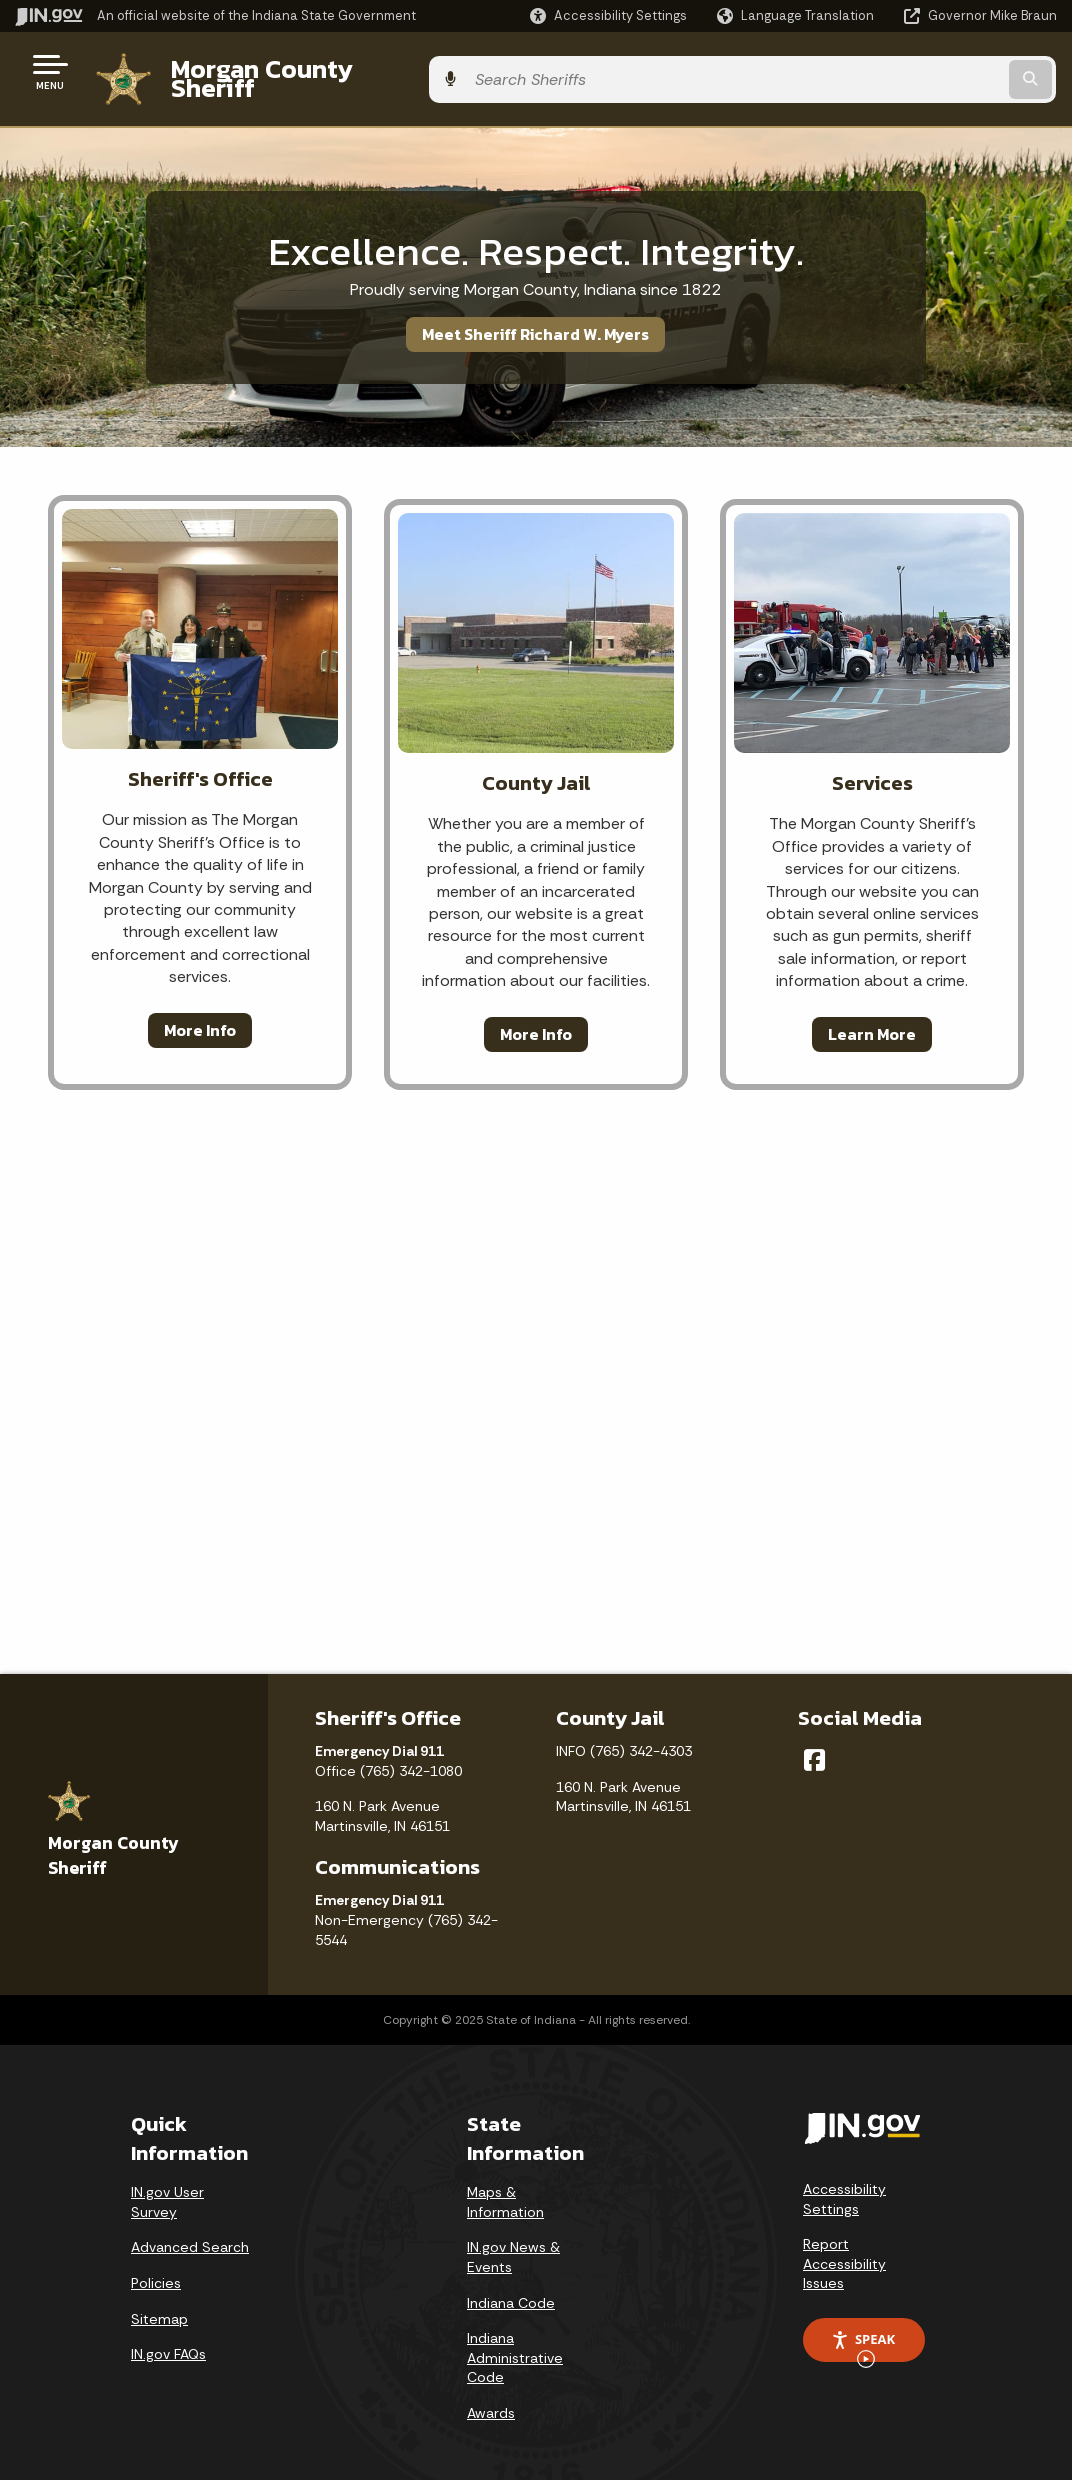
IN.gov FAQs (168, 2339)
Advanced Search (190, 2232)
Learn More (872, 1018)
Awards (491, 2398)
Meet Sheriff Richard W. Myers (535, 319)
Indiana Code (511, 2287)
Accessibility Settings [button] (844, 2184)
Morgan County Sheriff (300, 71)
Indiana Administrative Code (515, 2342)
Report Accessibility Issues (844, 2248)
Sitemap (159, 2303)
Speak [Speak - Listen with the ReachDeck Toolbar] (863, 2331)
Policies (156, 2268)
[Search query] (940, 71)
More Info (200, 1014)
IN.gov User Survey (167, 2187)
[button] (608, 15)
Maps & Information (505, 2187)
